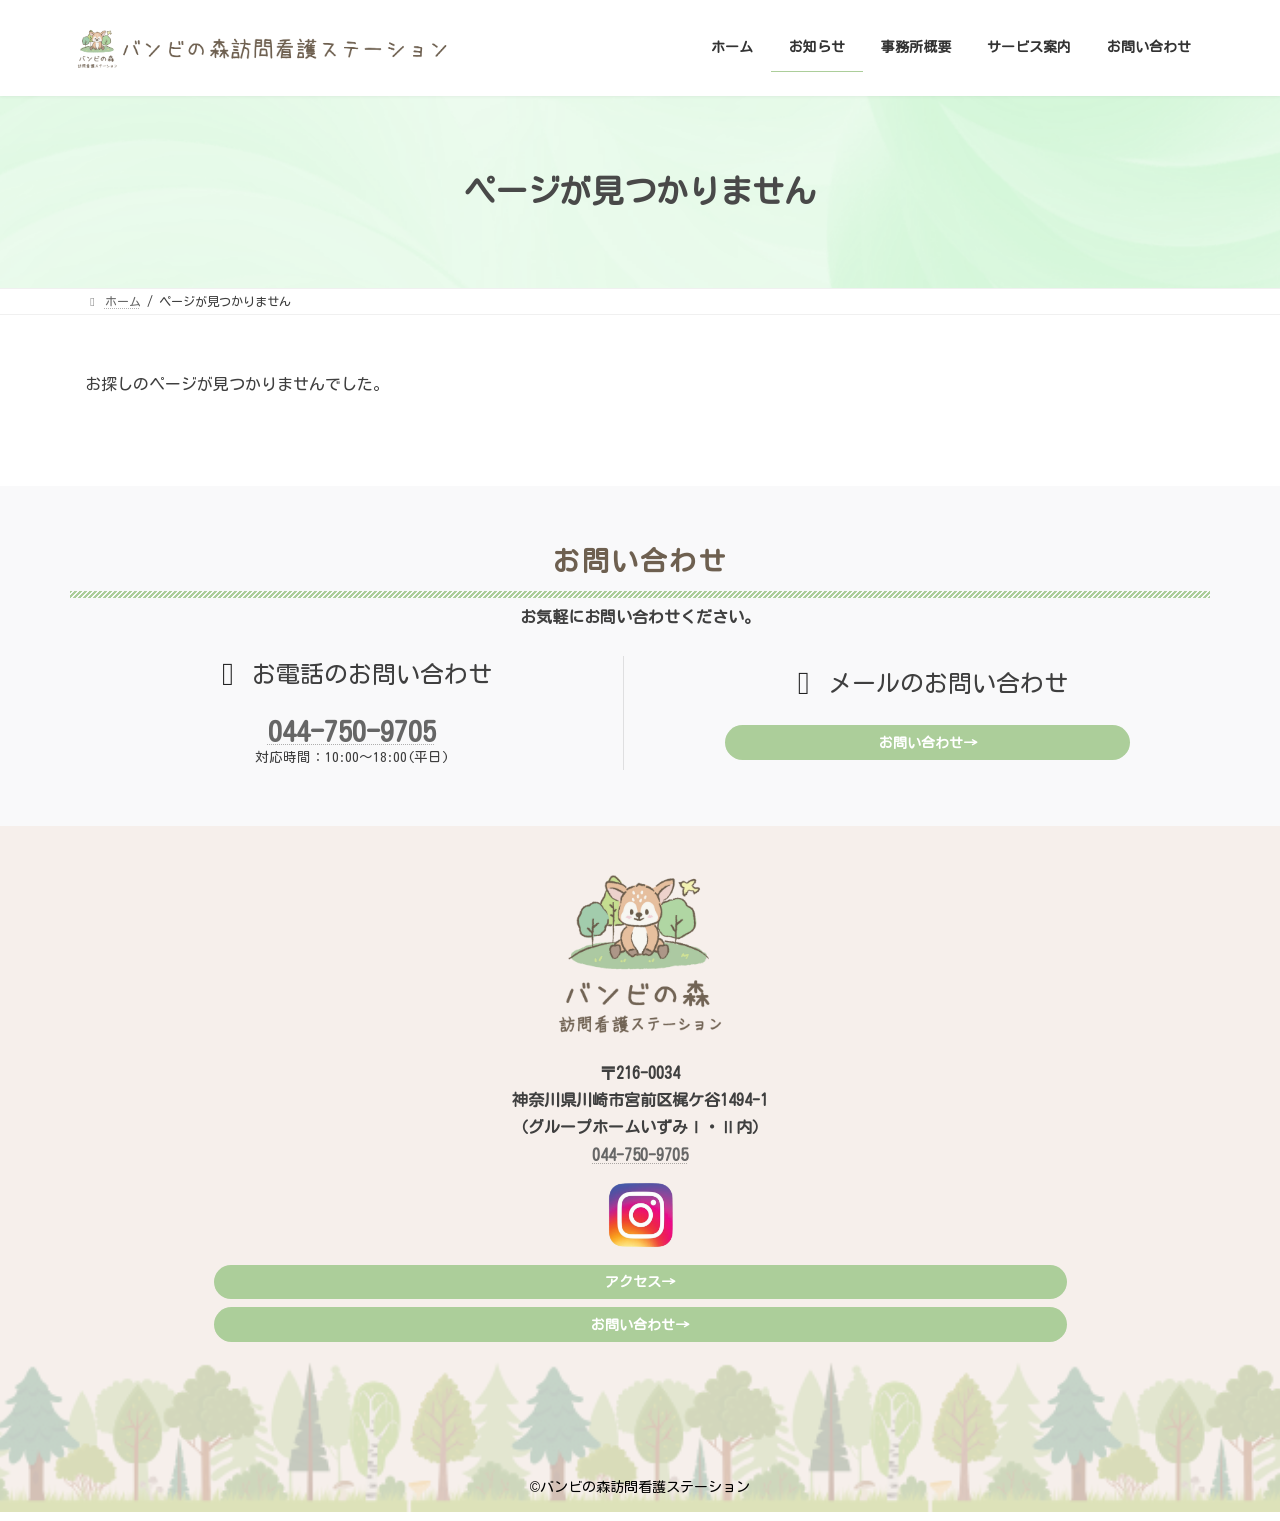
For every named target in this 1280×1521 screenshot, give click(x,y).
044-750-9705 (352, 731)
